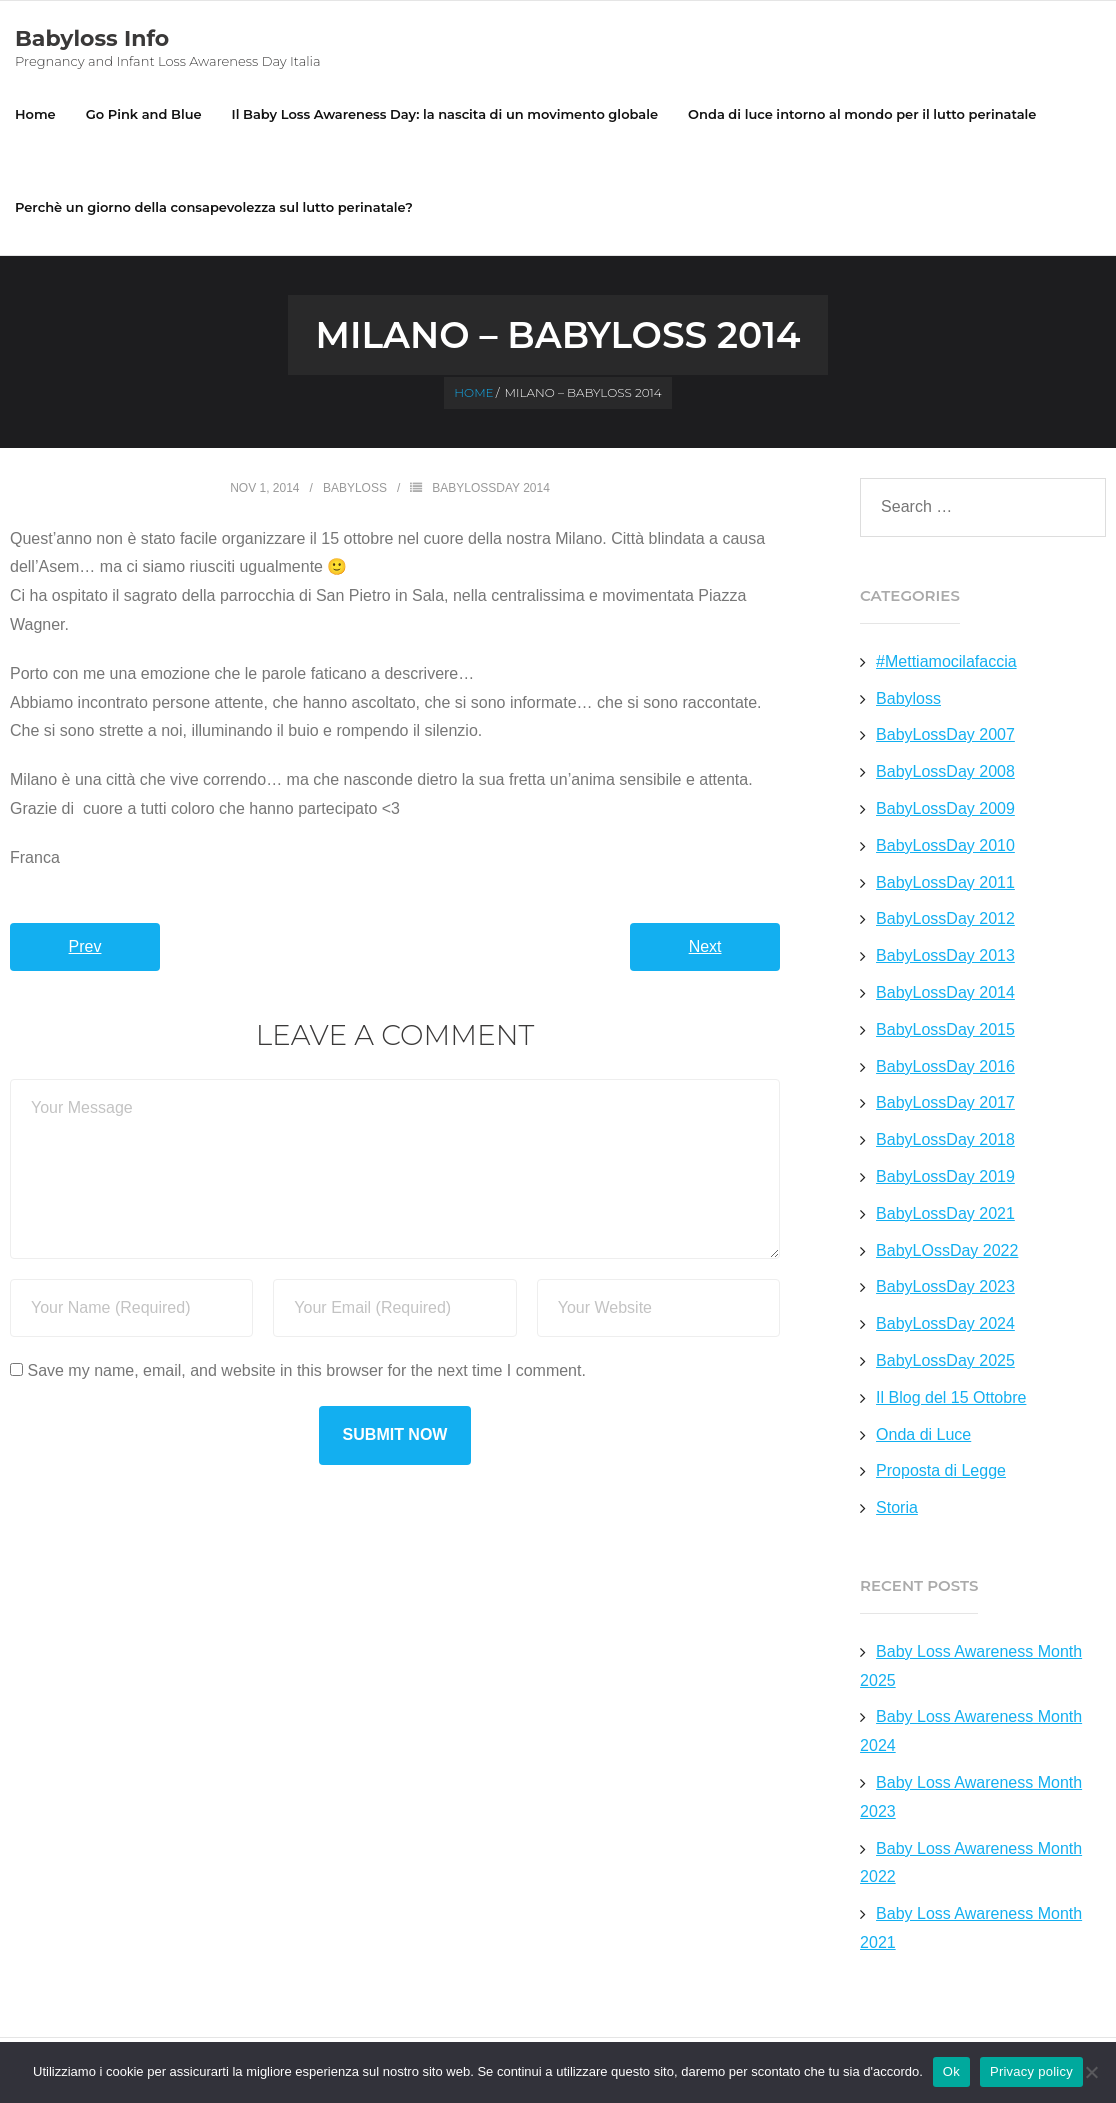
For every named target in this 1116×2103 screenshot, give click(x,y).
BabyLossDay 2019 (945, 1176)
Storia (897, 1507)
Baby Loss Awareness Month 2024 (971, 1731)
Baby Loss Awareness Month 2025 (971, 1666)
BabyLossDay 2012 (945, 918)
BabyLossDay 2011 (945, 882)
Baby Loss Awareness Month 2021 (971, 1928)
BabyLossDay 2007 (945, 734)
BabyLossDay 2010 (945, 845)
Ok (951, 2071)
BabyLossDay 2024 (945, 1323)
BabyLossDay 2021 (945, 1213)
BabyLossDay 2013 (945, 955)
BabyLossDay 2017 (945, 1102)
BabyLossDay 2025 (945, 1360)
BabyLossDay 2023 (945, 1286)
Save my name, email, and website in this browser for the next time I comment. (306, 1370)
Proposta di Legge (941, 1470)
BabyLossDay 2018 (945, 1139)
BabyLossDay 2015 (945, 1029)
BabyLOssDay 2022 (947, 1250)
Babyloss (355, 488)
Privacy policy (1031, 2071)
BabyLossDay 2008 (945, 771)
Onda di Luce (923, 1434)
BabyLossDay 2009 (945, 808)
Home (35, 114)
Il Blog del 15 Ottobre (951, 1397)
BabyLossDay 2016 (945, 1066)
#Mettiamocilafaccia (946, 661)
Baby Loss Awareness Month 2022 (971, 1863)
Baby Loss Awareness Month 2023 (971, 1797)
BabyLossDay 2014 (491, 488)
